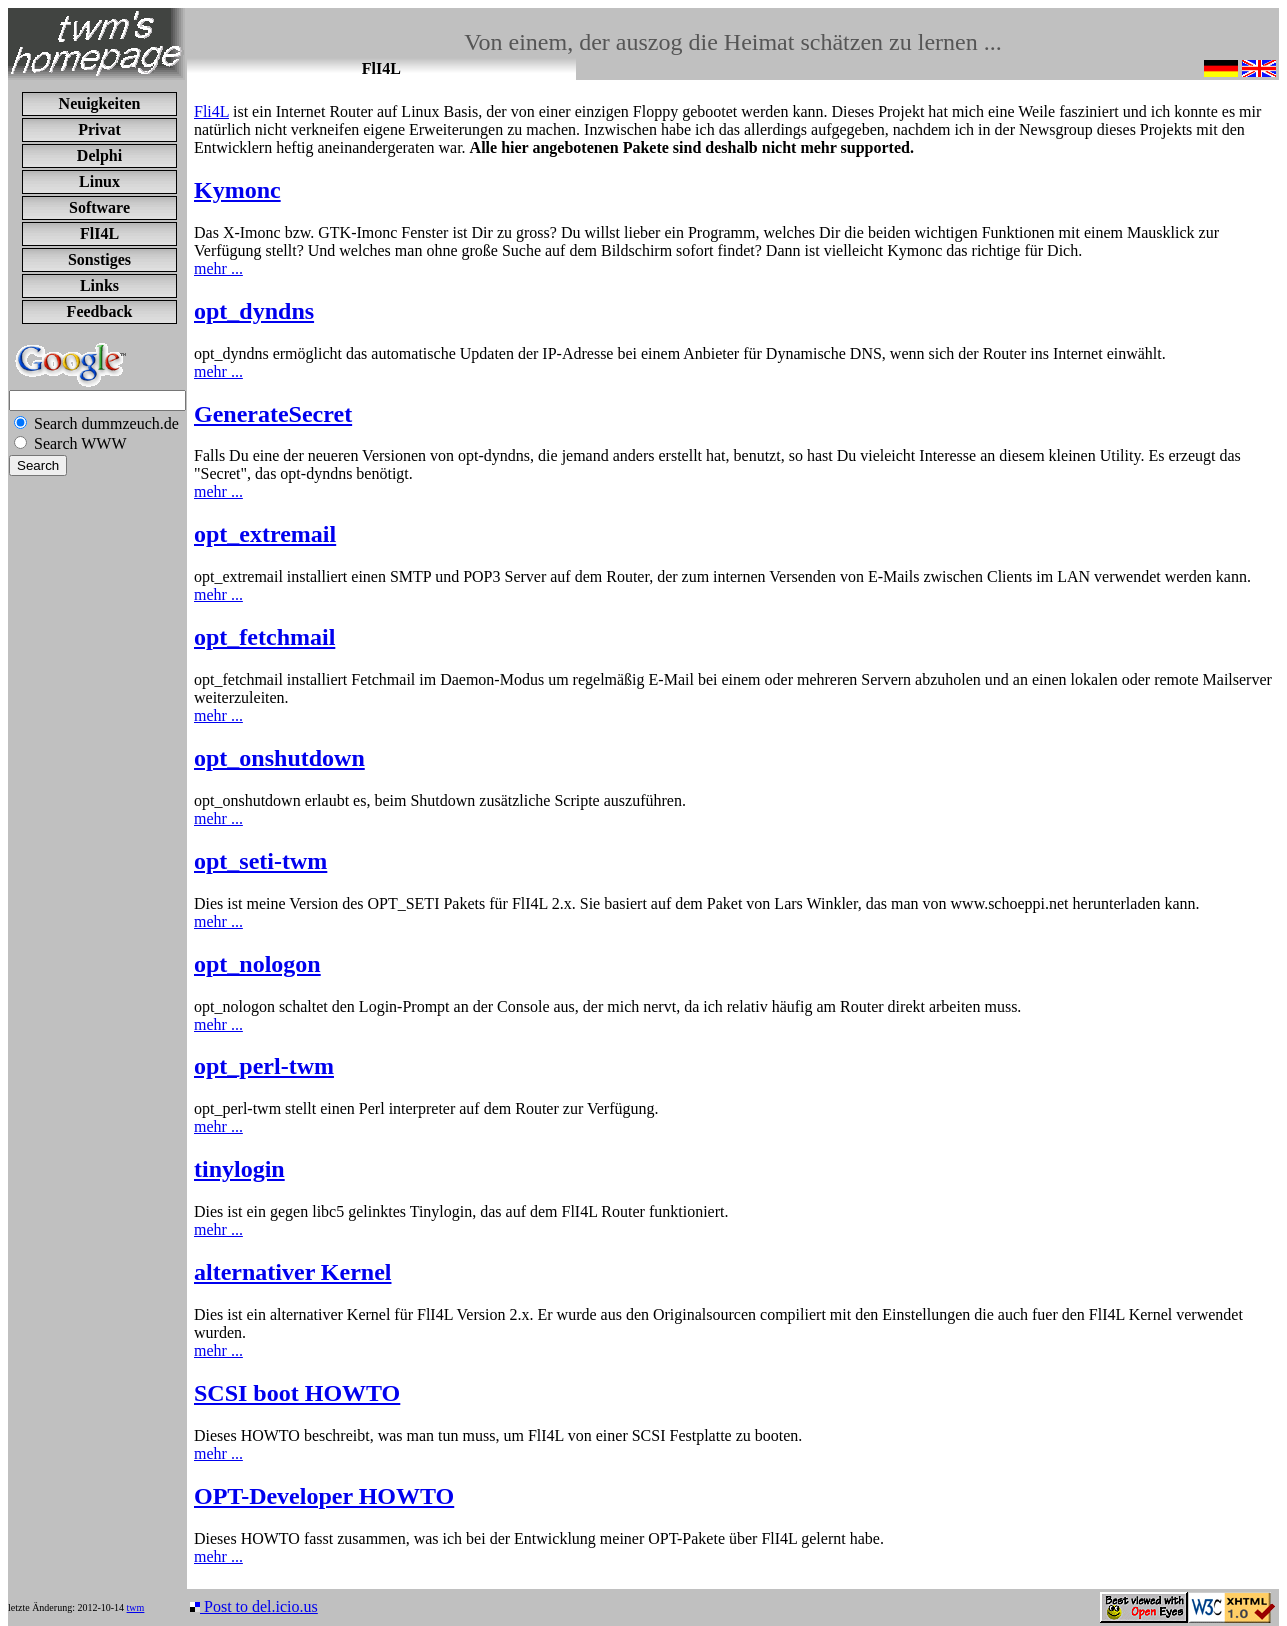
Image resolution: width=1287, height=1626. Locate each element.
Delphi (99, 155)
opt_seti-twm (260, 861)
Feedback (100, 311)
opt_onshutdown (279, 758)
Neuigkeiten (100, 103)
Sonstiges (99, 259)
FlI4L (99, 233)
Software (99, 207)
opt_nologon (257, 964)
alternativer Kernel (292, 1272)
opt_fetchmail (264, 637)
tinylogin (239, 1169)
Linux (99, 181)
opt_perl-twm (264, 1066)
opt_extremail (265, 534)
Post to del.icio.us (254, 1606)
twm (136, 1607)
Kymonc (237, 190)
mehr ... (218, 268)
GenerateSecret (273, 414)
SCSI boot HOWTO (297, 1393)
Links (99, 285)
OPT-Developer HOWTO (324, 1496)
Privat (99, 129)
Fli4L (211, 111)
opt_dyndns (254, 311)
